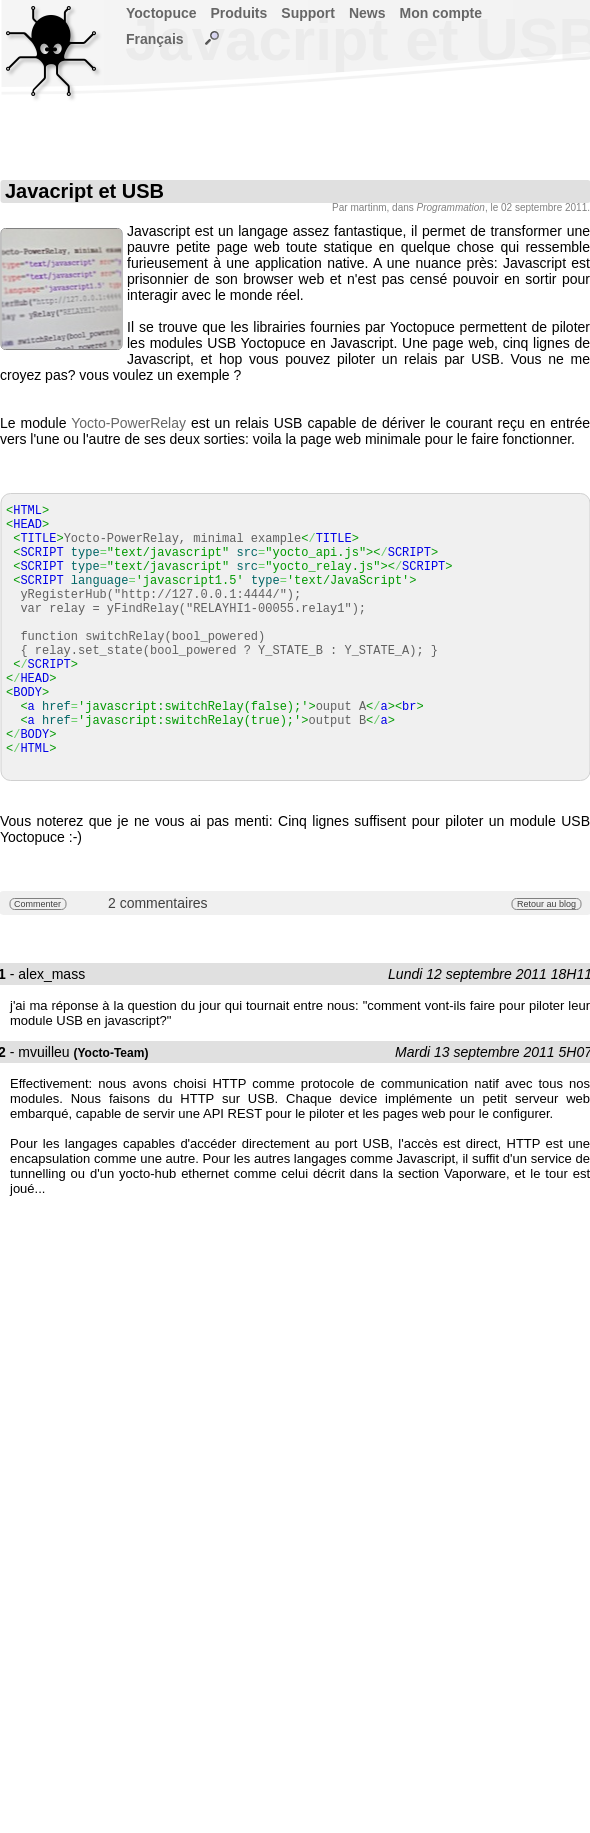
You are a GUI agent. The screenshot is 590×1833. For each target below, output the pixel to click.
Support (308, 13)
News (367, 13)
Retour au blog (546, 904)
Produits (239, 13)
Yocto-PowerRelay (128, 423)
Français (155, 39)
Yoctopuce (161, 13)
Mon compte (441, 13)
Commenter (37, 904)
